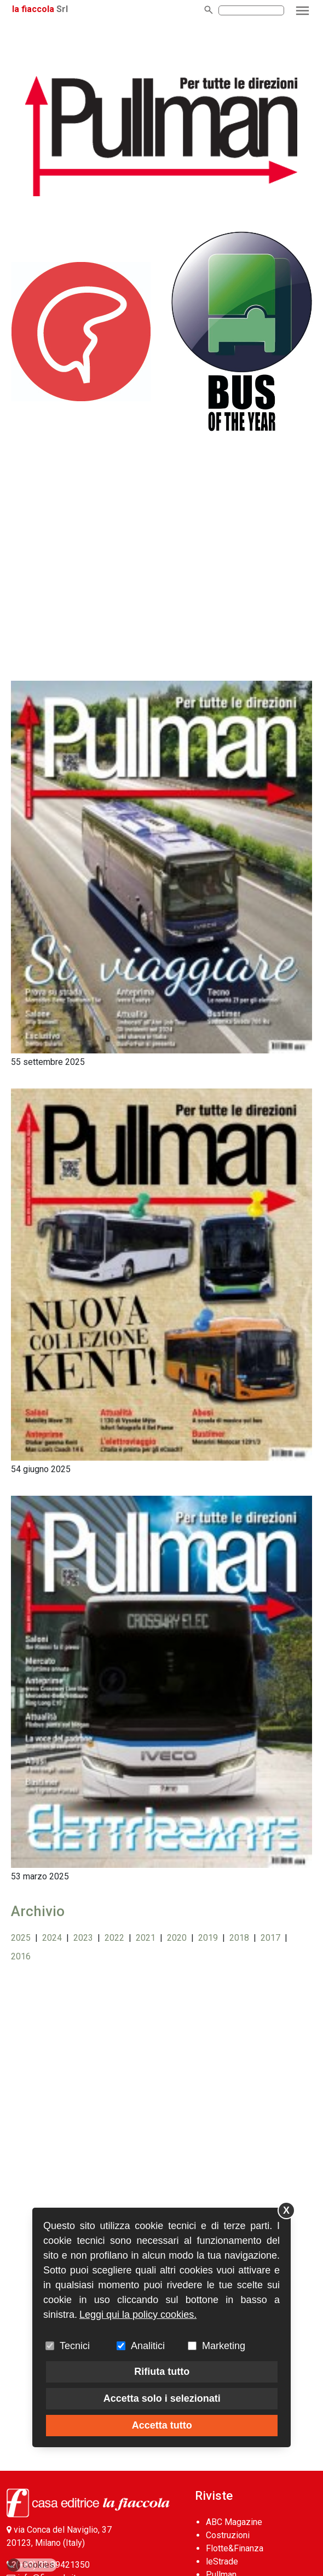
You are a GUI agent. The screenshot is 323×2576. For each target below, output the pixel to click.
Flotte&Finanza (234, 2548)
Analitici (148, 2345)
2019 (208, 1938)
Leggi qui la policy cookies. (138, 2314)
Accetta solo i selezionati (162, 2398)
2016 (21, 1956)
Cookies (31, 2565)
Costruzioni (228, 2535)
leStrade (222, 2561)
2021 (145, 1938)
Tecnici (75, 2345)
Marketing (223, 2345)
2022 (114, 1938)
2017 (270, 1938)
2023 (83, 1938)
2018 (239, 1938)
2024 (52, 1938)
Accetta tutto (162, 2425)
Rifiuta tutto (161, 2371)
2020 (177, 1938)
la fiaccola (33, 9)
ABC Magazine (234, 2522)
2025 (21, 1938)
